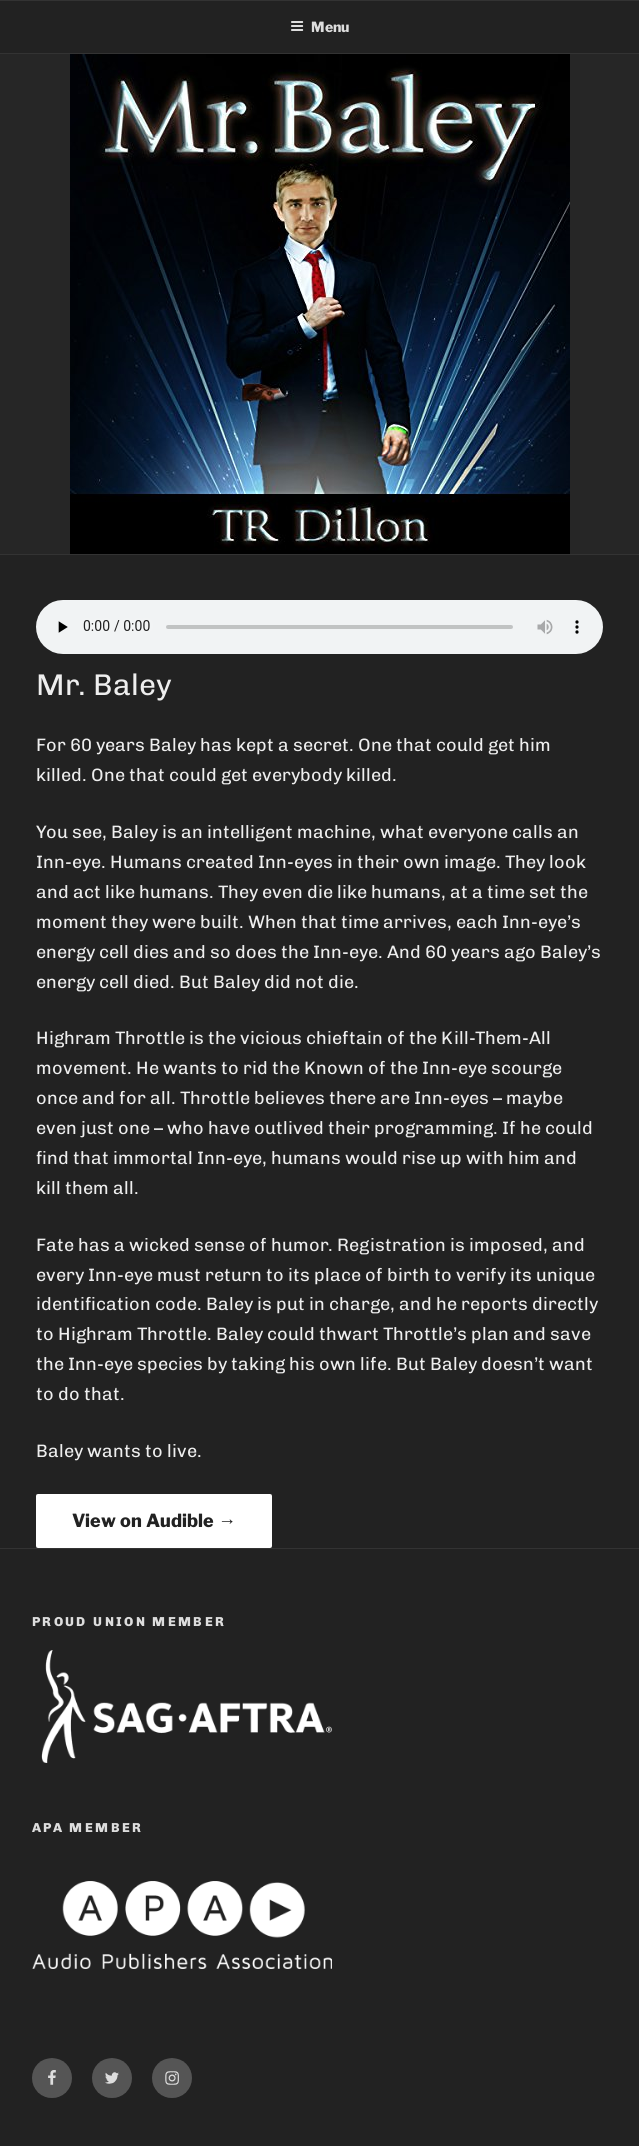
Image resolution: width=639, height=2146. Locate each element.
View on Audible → (154, 1520)
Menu (319, 26)
